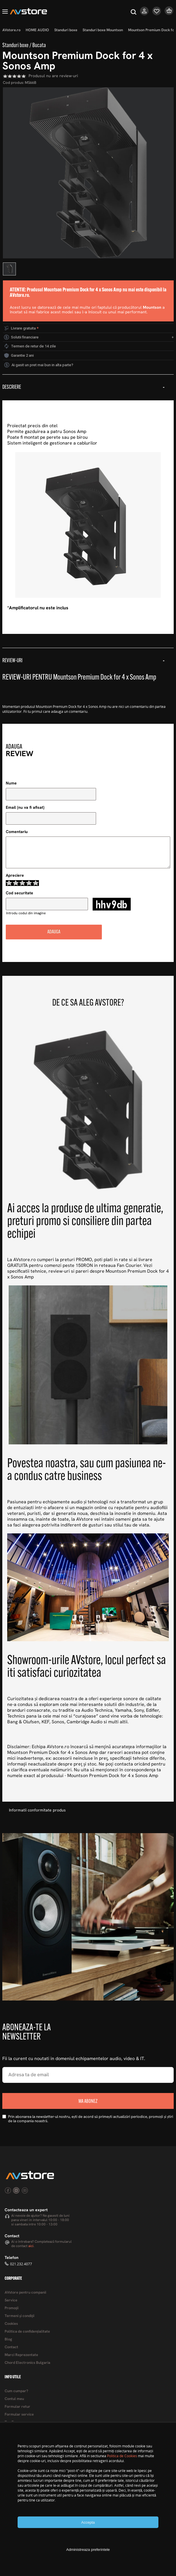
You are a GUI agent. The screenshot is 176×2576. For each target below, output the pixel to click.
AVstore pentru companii (25, 2292)
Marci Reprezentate (21, 2355)
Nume (11, 783)
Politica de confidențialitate (27, 2331)
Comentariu (17, 832)
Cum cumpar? (16, 2391)
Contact (11, 2347)
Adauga (53, 932)
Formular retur (17, 2407)
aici (30, 2246)
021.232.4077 (21, 2264)
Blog (8, 2339)
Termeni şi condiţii (19, 2316)
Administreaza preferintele (88, 2549)
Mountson (152, 308)
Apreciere (15, 876)
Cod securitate (19, 893)
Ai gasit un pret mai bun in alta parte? (42, 365)
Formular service (19, 2414)
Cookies (11, 2324)
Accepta (88, 2522)
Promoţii (11, 2308)
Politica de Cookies (122, 2455)
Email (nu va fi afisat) (25, 808)
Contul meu (14, 2399)
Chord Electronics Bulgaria (27, 2363)
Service (11, 2300)
